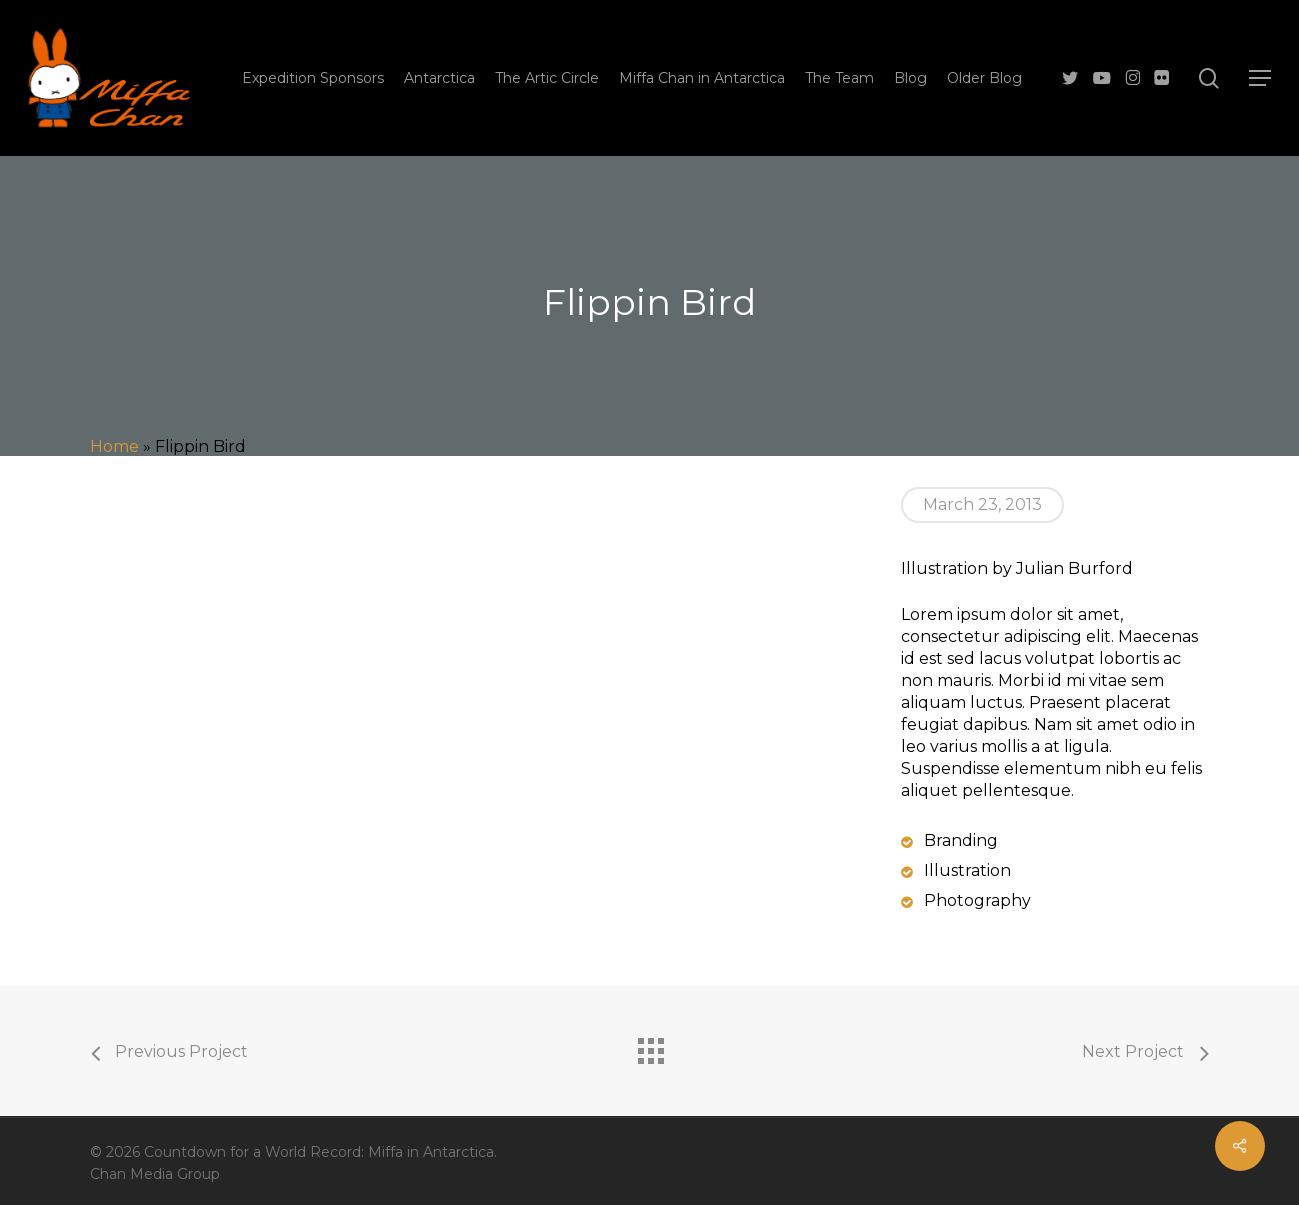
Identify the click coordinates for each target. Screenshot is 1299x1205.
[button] (1260, 78)
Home (114, 446)
